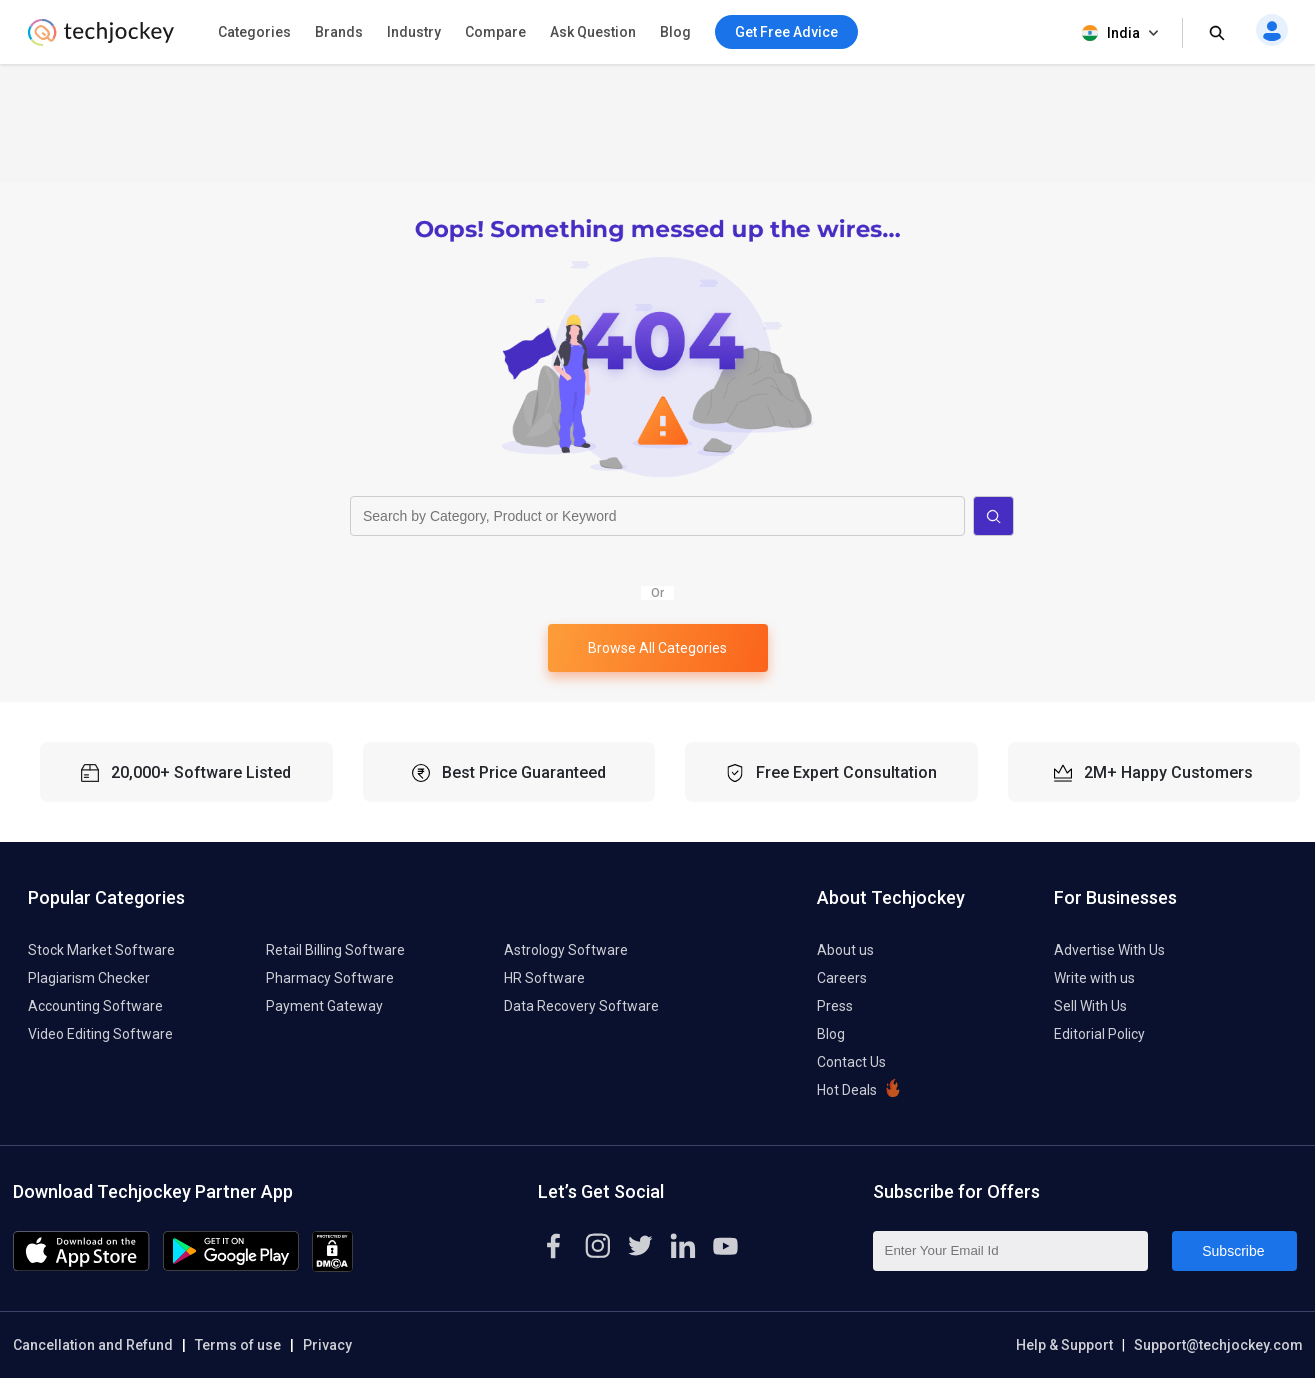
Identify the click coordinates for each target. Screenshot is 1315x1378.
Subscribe (1233, 1251)
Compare (495, 32)
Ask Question (593, 32)
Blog (675, 32)
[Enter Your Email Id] (1010, 1251)
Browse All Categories (657, 648)
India (1122, 33)
